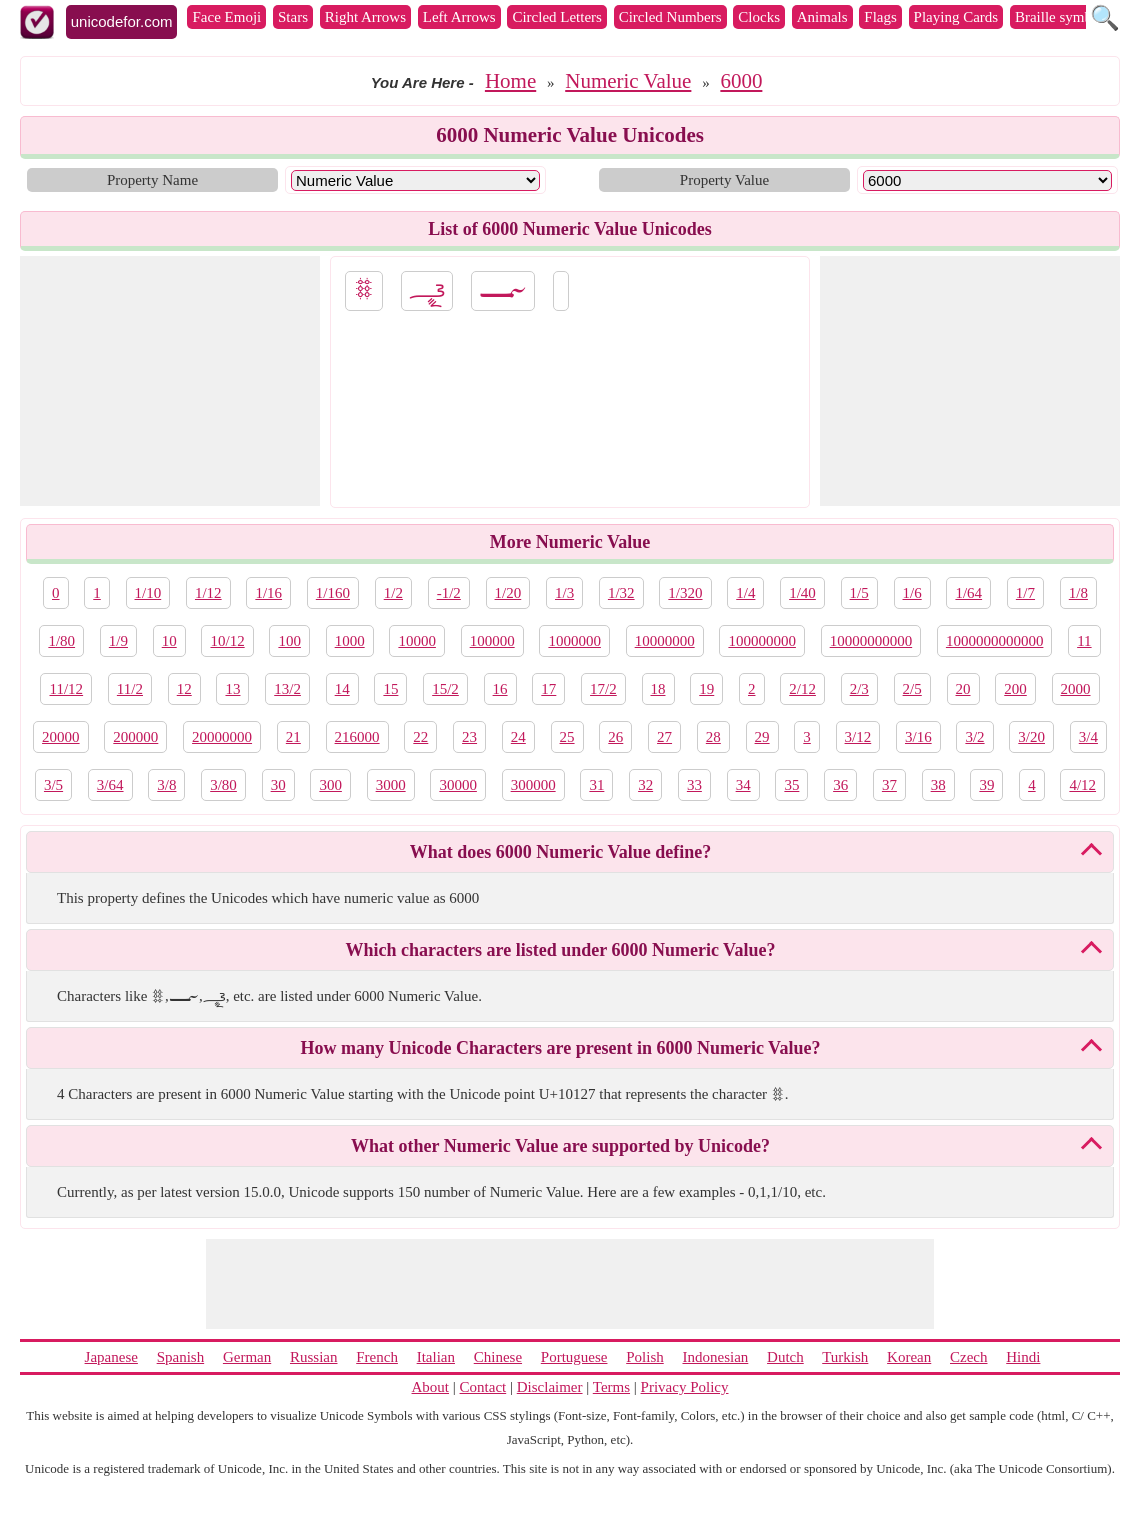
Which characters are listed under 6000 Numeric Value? (561, 950)
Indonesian (715, 1357)
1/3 (564, 593)
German (247, 1357)
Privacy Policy (685, 1387)
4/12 (1082, 785)
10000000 (665, 641)
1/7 (1025, 593)
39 (986, 785)
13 (232, 689)
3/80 (223, 785)
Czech (968, 1357)
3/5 (53, 785)
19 (706, 689)
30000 (458, 785)
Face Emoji (226, 17)
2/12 (802, 689)
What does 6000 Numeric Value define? (561, 852)
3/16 (918, 737)
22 (420, 737)
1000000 (574, 641)
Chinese (498, 1357)
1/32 (621, 593)
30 (278, 785)
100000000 (762, 641)
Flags (880, 17)
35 (791, 785)
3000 (391, 785)
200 (1015, 689)
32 (645, 785)
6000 (741, 81)
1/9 (118, 641)
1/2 (393, 593)
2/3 (859, 689)
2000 (1076, 689)
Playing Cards (956, 17)
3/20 (1031, 737)
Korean (909, 1357)
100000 (492, 641)
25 (567, 737)
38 (938, 785)
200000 (135, 737)
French (377, 1357)
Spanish (181, 1357)
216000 (357, 737)
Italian (436, 1357)
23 (469, 737)
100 (289, 641)
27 (664, 737)
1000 (350, 641)
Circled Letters (557, 17)
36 (840, 785)
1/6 (912, 593)
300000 (533, 785)
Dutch (785, 1357)
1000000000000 (995, 641)
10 (169, 641)
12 (184, 689)
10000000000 (871, 641)
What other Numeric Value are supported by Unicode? (560, 1146)
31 (596, 785)
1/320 (685, 593)
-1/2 (449, 593)
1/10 (148, 593)
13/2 (287, 689)
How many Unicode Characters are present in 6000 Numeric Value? (561, 1048)
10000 (417, 641)
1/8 (1078, 593)
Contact (483, 1387)
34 (743, 785)
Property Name (152, 180)
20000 (61, 737)
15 (390, 689)
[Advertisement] (170, 381)
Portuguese (574, 1357)
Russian (314, 1357)
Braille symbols (1062, 17)
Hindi (1023, 1357)
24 (518, 737)
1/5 (859, 593)
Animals (822, 17)
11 (1084, 641)
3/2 (974, 737)
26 (615, 737)
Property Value (724, 180)
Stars (293, 17)
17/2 (603, 689)
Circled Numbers (670, 17)
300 (330, 785)
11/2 (130, 689)
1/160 (333, 593)
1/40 (802, 593)
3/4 (1088, 737)
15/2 (445, 689)
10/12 (227, 641)
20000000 (222, 737)
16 (500, 689)
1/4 (745, 593)
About (431, 1387)
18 (658, 689)
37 (889, 785)
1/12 (208, 593)
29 (762, 737)
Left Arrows (459, 17)
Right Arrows (365, 17)
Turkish (845, 1357)
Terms (611, 1387)
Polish (645, 1357)
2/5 (912, 689)
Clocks (759, 17)
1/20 (508, 593)
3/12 (858, 737)
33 (694, 785)
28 (713, 737)
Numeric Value (628, 81)
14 (342, 689)
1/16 (268, 593)
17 (548, 689)
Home (510, 81)
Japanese (111, 1357)
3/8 (166, 785)
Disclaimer (550, 1387)
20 (963, 689)
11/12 (66, 689)
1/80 (61, 641)
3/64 (110, 785)
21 (293, 737)
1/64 (968, 593)
